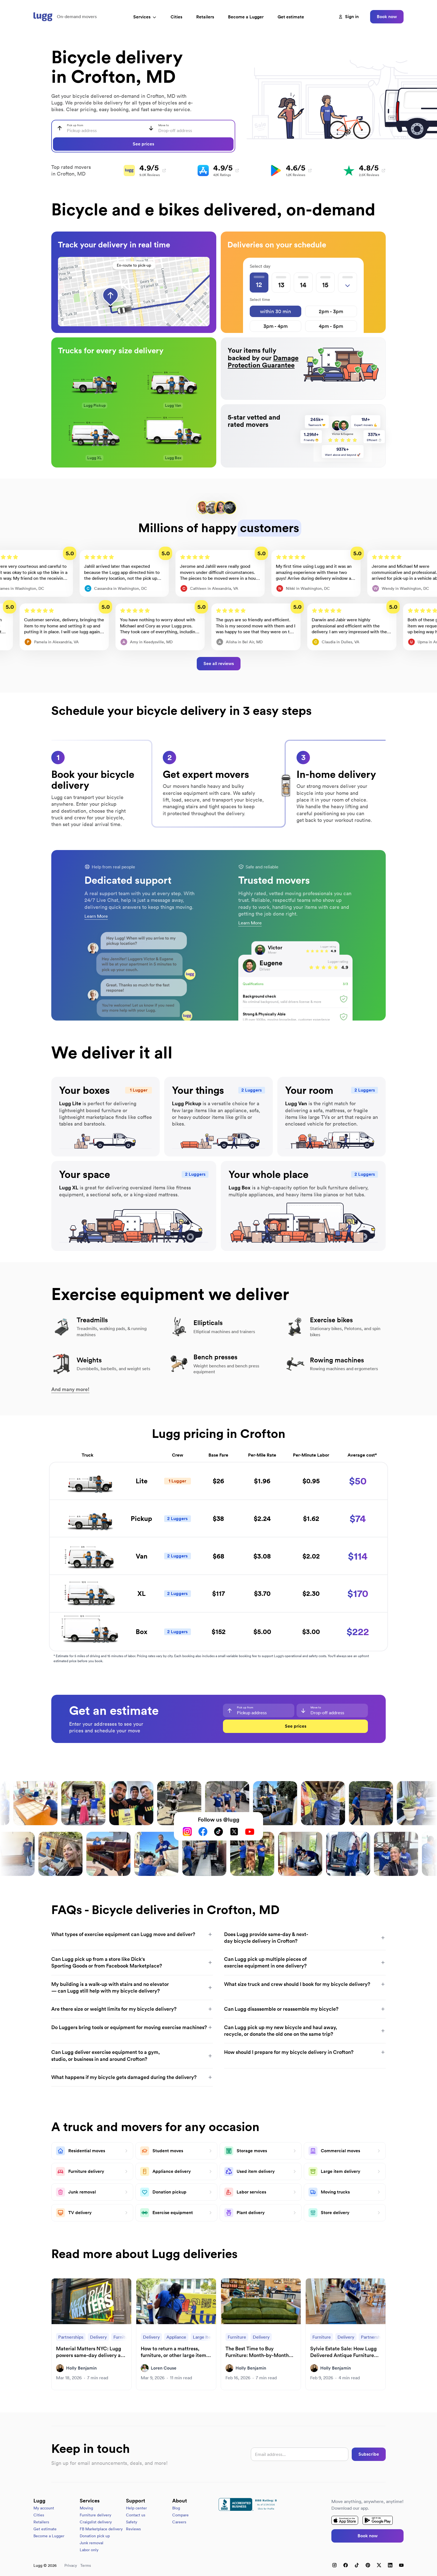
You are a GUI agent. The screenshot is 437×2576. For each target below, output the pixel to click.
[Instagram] (187, 1831)
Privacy (70, 2565)
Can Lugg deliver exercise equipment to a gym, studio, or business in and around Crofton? (132, 2055)
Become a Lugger (48, 2535)
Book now (387, 17)
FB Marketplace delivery (101, 2528)
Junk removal (91, 2542)
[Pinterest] (368, 2565)
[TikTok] (218, 1831)
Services (145, 17)
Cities (176, 17)
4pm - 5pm (331, 326)
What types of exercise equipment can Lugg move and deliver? (132, 1934)
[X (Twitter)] (234, 1831)
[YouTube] (249, 1831)
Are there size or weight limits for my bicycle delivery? (132, 2009)
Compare (180, 2514)
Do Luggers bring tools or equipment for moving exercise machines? (132, 2027)
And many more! (70, 1389)
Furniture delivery (95, 2514)
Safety (131, 2521)
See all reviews (218, 663)
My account (43, 2508)
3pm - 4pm (275, 326)
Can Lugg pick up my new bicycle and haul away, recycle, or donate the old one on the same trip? (305, 2030)
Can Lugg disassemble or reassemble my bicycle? (305, 2009)
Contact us (135, 2514)
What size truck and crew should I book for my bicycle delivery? (305, 1984)
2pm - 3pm (331, 311)
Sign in (348, 17)
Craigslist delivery (96, 2521)
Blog (176, 2508)
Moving (86, 2508)
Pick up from (75, 125)
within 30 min (275, 311)
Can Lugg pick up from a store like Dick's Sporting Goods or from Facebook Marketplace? (132, 1962)
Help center (136, 2508)
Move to (163, 125)
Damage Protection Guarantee (263, 361)
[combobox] (97, 128)
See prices (143, 144)
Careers (179, 2521)
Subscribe (368, 2454)
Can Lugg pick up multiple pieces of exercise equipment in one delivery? (305, 1962)
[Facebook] (202, 1831)
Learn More (96, 916)
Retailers (205, 17)
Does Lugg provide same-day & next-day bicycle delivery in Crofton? (305, 1937)
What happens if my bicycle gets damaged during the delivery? (132, 2077)
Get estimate (291, 17)
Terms (85, 2565)
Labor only (89, 2549)
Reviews (133, 2528)
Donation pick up (95, 2535)
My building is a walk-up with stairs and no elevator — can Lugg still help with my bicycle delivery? (132, 1987)
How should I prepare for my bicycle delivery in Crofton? (305, 2052)
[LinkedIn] (390, 2565)
